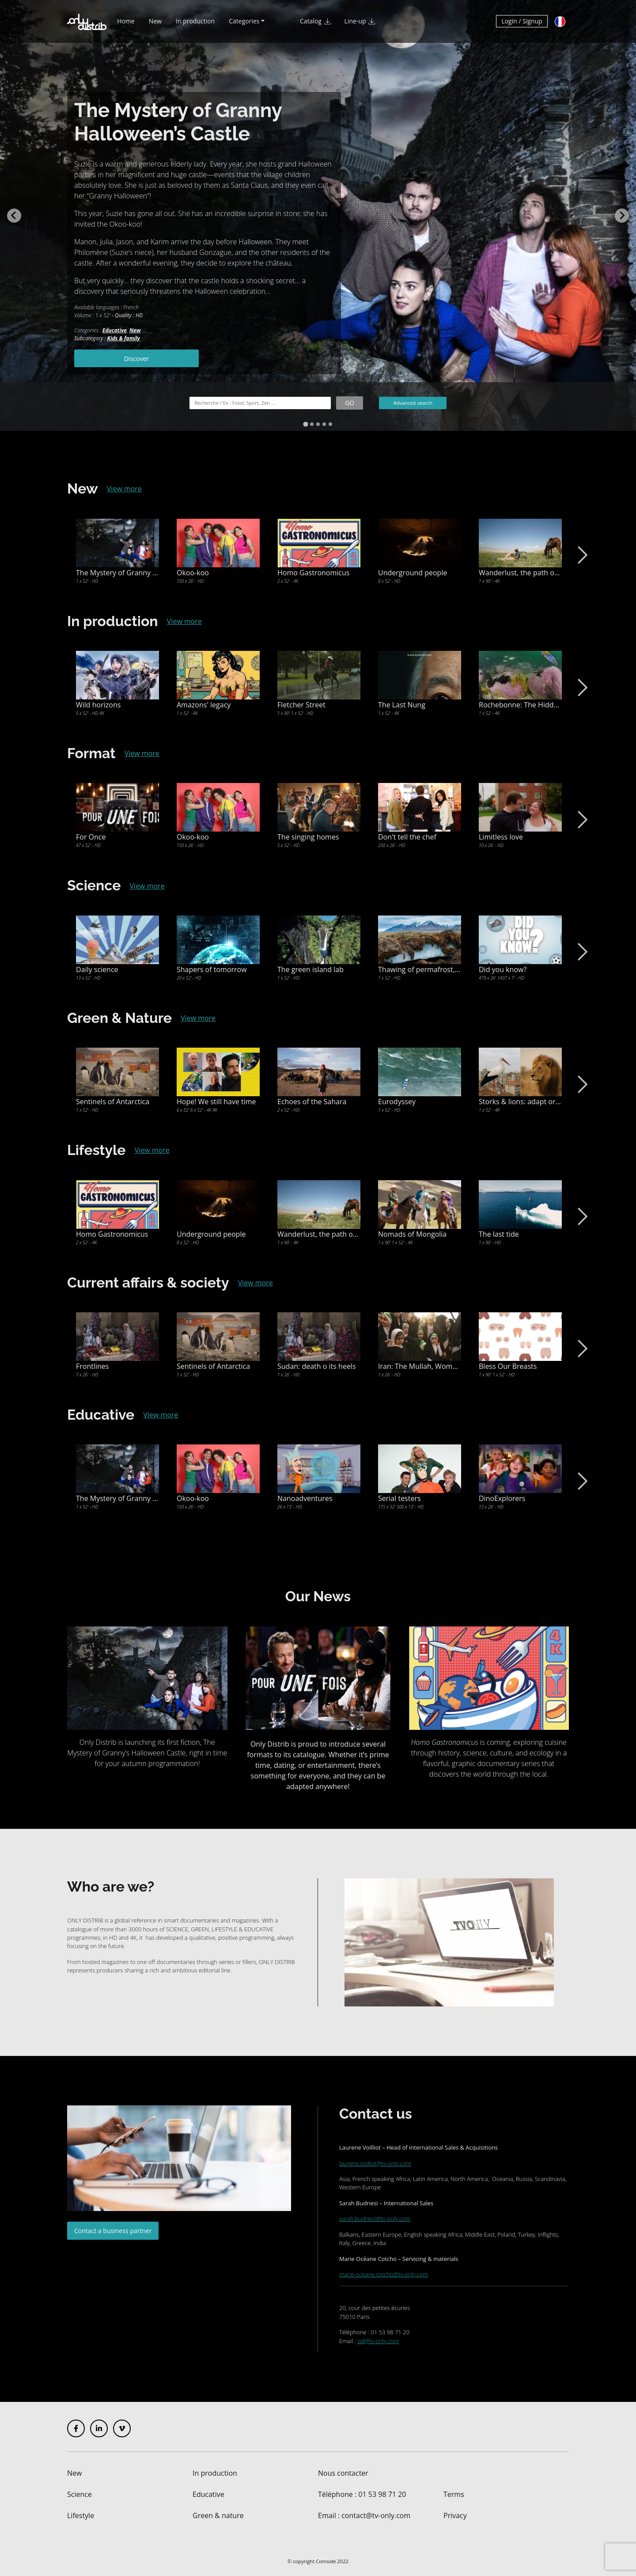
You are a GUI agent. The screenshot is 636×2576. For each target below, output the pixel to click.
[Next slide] (622, 216)
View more (124, 489)
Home (126, 21)
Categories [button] (244, 21)
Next (580, 555)
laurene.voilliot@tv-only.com (375, 2163)
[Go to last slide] (14, 216)
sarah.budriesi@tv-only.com (374, 2219)
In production (195, 21)
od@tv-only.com (378, 2341)
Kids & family (123, 338)
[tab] (305, 424)
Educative (114, 330)
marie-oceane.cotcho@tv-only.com (383, 2274)
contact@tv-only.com (375, 2515)
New (155, 21)
